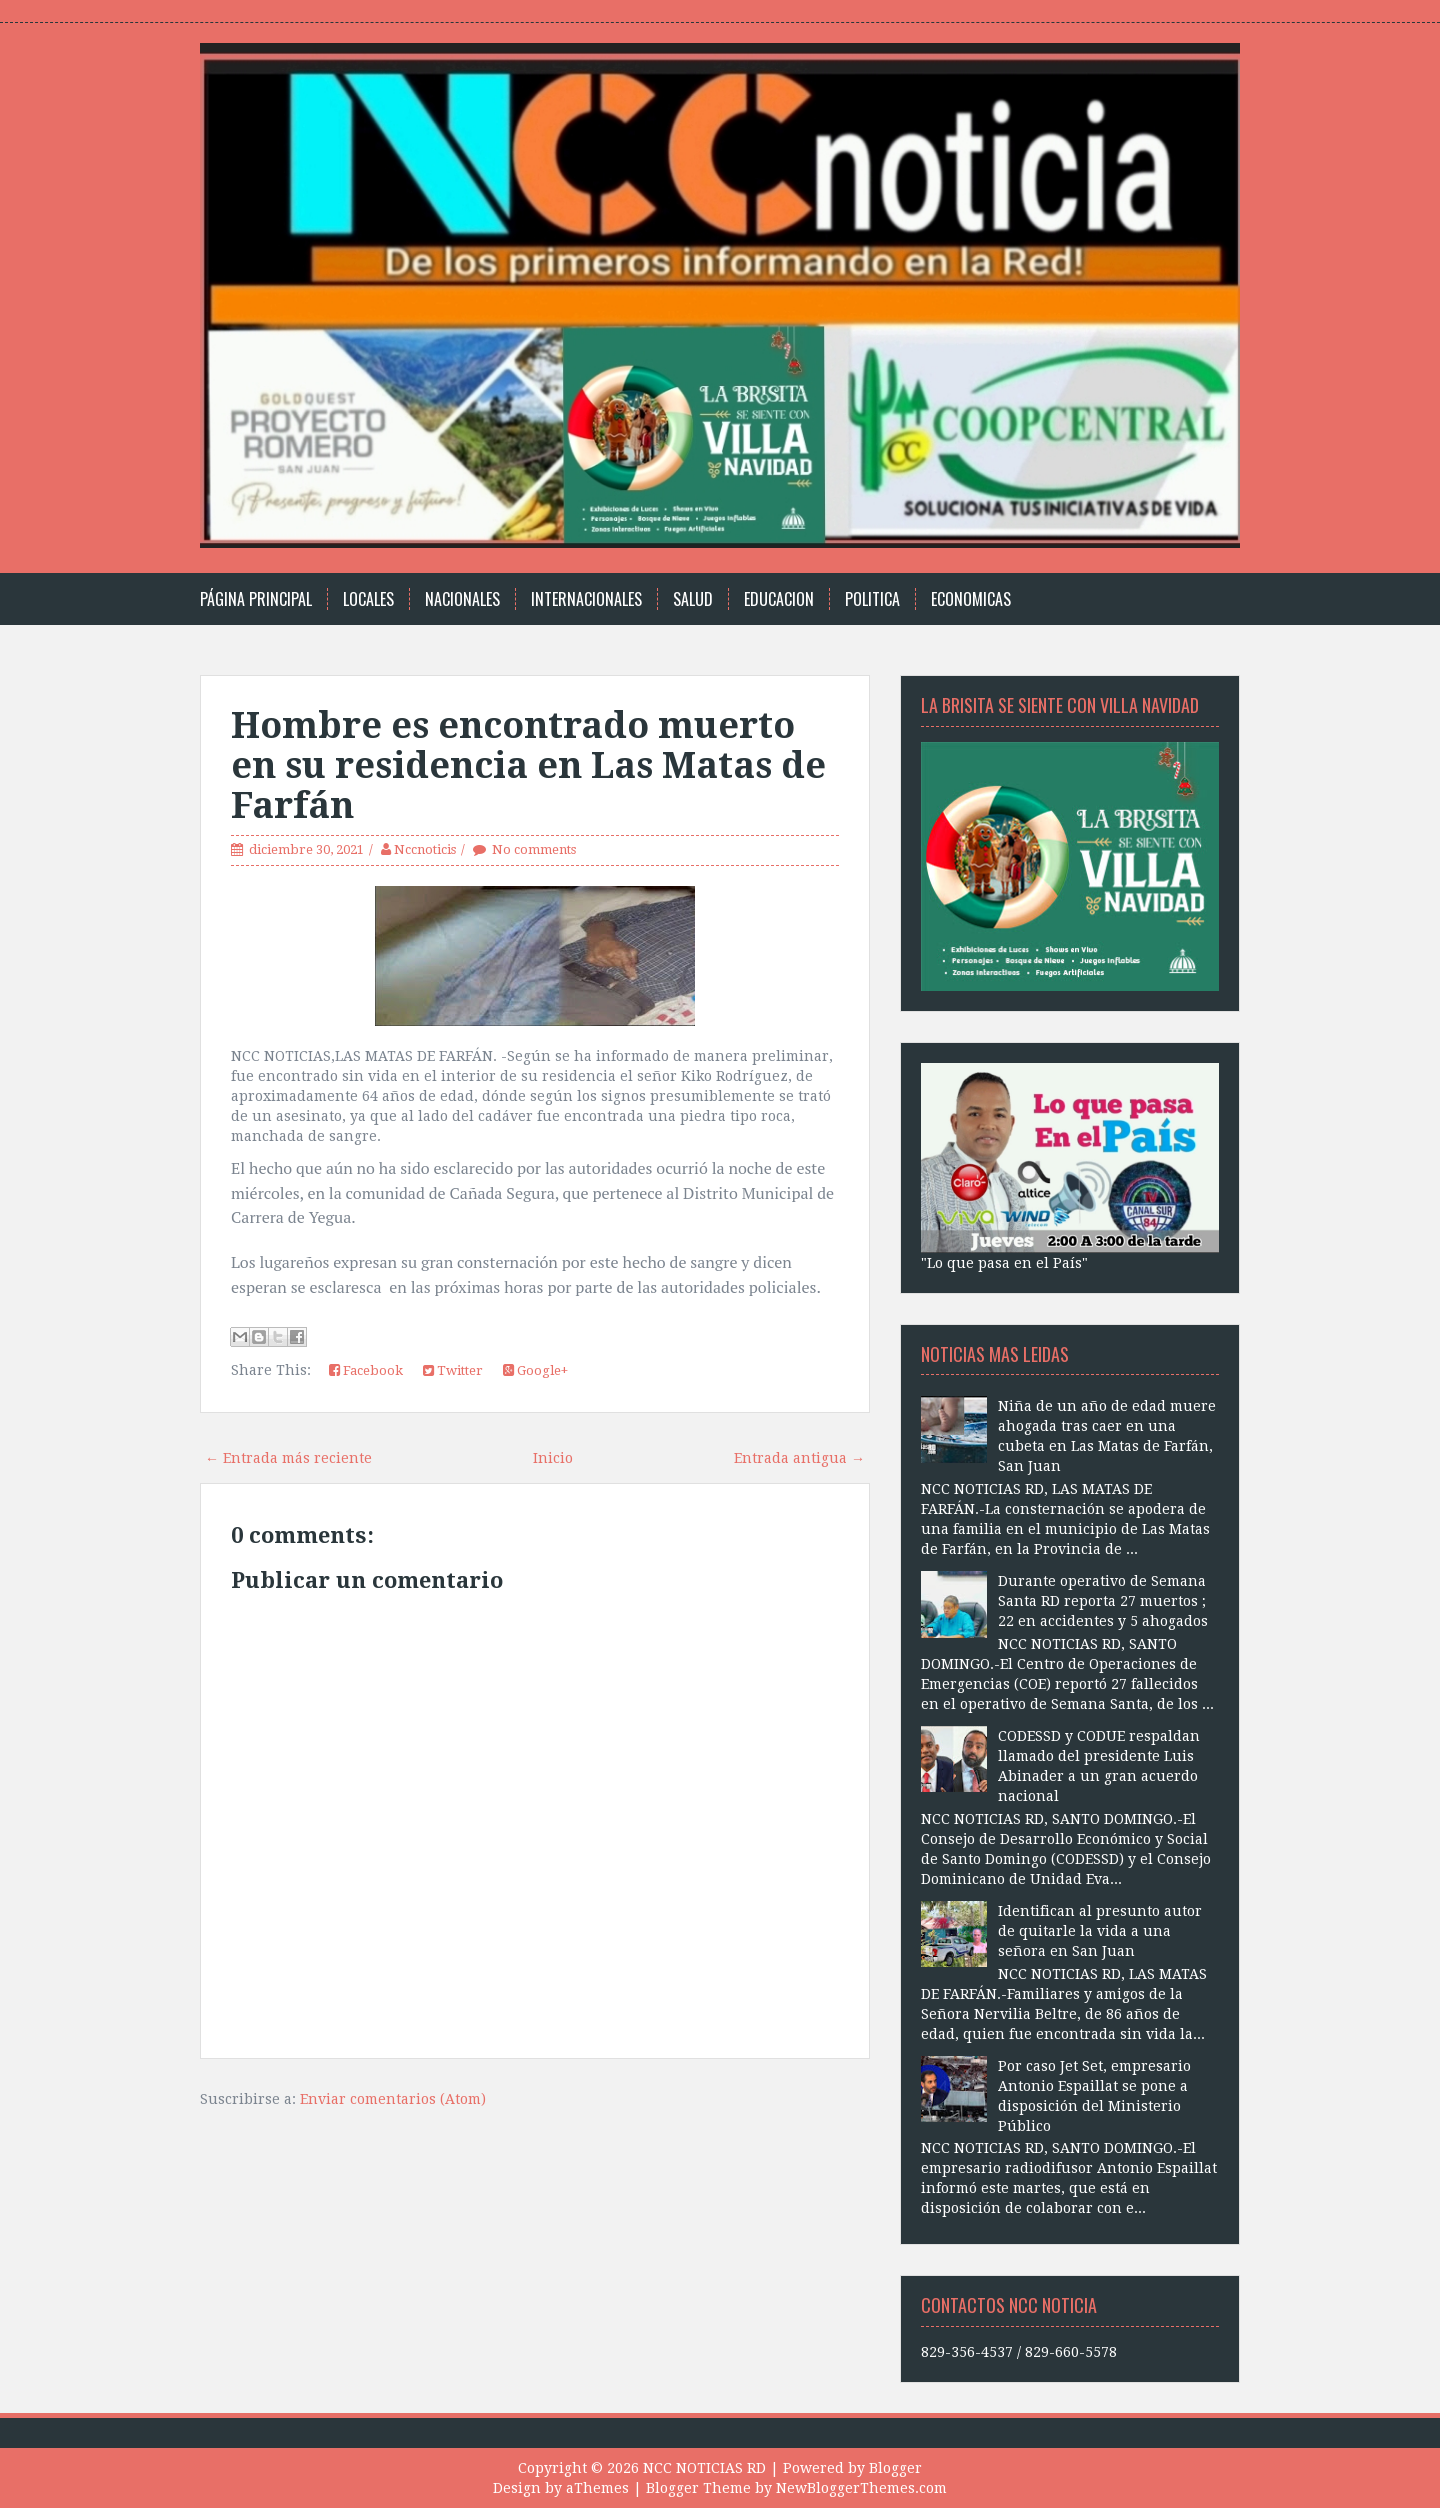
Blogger (895, 2468)
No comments (534, 849)
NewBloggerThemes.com (861, 2488)
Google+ (535, 1370)
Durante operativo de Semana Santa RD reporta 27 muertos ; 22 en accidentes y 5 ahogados (1103, 1601)
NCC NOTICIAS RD (704, 2468)
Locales (368, 599)
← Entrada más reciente (288, 1458)
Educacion (779, 599)
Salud (693, 599)
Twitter (453, 1370)
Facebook (366, 1370)
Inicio (553, 1458)
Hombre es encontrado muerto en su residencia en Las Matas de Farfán (528, 765)
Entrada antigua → (799, 1458)
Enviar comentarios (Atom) (393, 2099)
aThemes (597, 2488)
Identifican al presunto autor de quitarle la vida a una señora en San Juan (1100, 1931)
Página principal (256, 599)
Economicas (971, 599)
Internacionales (586, 599)
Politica (872, 599)
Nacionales (462, 599)
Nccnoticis (425, 849)
